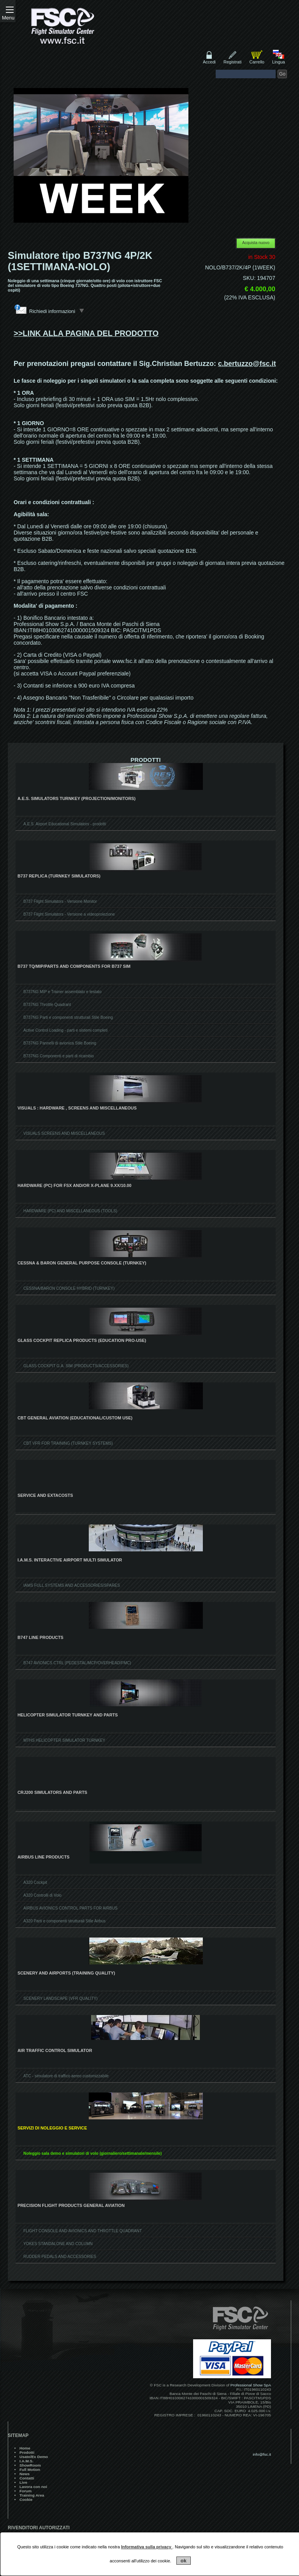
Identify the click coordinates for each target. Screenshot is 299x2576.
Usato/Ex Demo (33, 2457)
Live (23, 2482)
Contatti (26, 2478)
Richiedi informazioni (56, 310)
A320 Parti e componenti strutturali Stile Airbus (64, 1921)
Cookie (25, 2499)
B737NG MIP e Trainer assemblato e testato (62, 992)
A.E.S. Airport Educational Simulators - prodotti (64, 824)
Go (282, 74)
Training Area (31, 2495)
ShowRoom (30, 2465)
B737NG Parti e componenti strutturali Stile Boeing (68, 1017)
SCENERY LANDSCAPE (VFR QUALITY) (60, 1998)
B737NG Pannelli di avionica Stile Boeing (59, 1043)
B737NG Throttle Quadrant (47, 1004)
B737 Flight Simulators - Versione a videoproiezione (69, 914)
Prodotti (26, 2452)
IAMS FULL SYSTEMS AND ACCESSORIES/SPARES (71, 1585)
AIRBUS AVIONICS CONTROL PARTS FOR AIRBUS (70, 1908)
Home (24, 2448)
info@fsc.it (262, 2454)
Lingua (278, 62)
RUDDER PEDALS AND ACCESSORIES (59, 2256)
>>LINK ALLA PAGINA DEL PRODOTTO (86, 333)
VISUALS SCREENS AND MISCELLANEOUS (64, 1133)
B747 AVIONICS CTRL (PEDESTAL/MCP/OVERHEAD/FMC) (77, 1663)
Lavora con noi (33, 2487)
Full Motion (29, 2469)
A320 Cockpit (35, 1882)
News (24, 2474)
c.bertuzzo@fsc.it (247, 363)
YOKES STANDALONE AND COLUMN (58, 2244)
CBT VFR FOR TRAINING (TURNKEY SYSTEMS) (68, 1443)
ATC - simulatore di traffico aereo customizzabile (66, 2076)
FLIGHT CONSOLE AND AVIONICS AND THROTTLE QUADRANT (82, 2231)
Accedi (209, 62)
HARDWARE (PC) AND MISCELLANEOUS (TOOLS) (70, 1211)
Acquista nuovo (255, 243)
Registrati (232, 62)
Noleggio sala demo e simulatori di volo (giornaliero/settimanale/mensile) (92, 2153)
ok (183, 2561)
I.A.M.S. (26, 2461)
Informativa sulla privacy (146, 2546)
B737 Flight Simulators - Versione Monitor (60, 901)
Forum (25, 2491)
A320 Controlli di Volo (42, 1895)
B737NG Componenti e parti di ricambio (58, 1056)
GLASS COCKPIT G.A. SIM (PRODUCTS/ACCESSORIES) (76, 1366)
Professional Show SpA (250, 2385)
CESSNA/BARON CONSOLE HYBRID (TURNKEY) (68, 1288)
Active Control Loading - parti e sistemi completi (65, 1030)
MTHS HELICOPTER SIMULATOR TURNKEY (64, 1740)
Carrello (256, 62)
